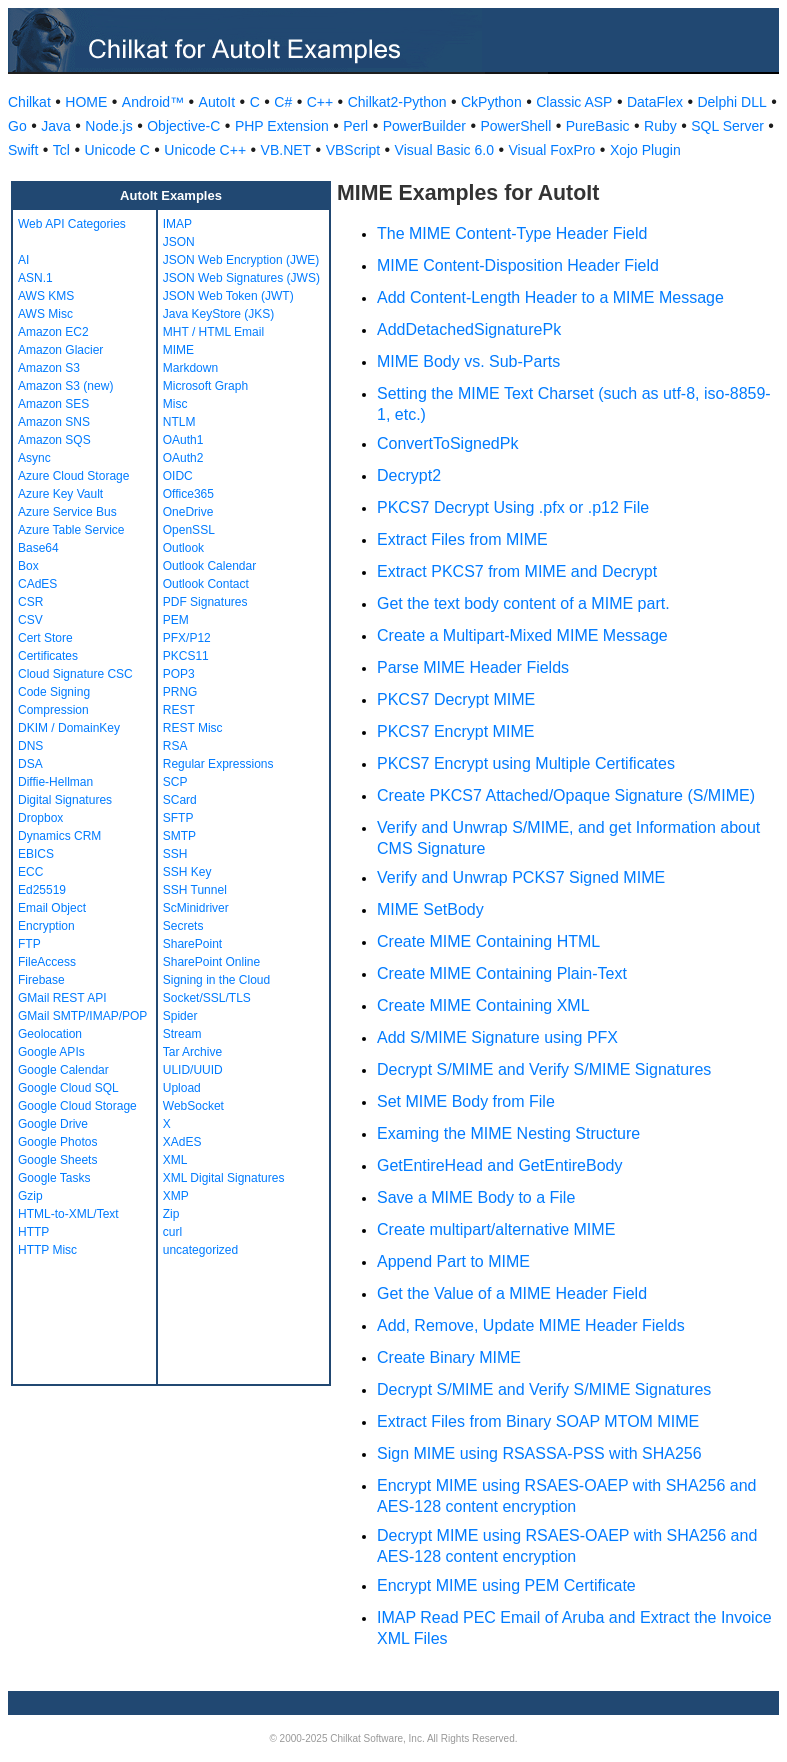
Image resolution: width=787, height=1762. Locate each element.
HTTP (33, 1232)
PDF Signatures (205, 602)
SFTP (178, 818)
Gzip (30, 1196)
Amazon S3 (49, 368)
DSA (30, 764)
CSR (30, 602)
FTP (29, 944)
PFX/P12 (187, 638)
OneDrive (188, 512)
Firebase (41, 980)
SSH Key (187, 872)
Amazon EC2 (53, 332)
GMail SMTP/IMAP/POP (82, 1016)
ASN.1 (35, 278)
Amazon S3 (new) (65, 386)
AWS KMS (46, 296)
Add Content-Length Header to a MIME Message (550, 297)
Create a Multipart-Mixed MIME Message (522, 635)
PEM (176, 620)
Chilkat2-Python (397, 102)
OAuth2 (183, 458)
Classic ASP (574, 102)
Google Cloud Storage (77, 1106)
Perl (355, 126)
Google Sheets (57, 1160)
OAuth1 (183, 440)
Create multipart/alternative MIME (496, 1229)
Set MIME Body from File (466, 1101)
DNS (30, 746)
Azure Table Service (71, 530)
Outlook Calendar (209, 566)
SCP (175, 782)
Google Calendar (63, 1070)
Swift (23, 150)
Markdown (190, 368)
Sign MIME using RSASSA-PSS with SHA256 (539, 1453)
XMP (176, 1196)
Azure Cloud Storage (73, 476)
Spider (180, 1016)
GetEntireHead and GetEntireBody (499, 1165)
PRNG (180, 692)
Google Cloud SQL (68, 1088)
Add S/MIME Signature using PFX (497, 1037)
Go (17, 126)
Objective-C (183, 126)
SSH (175, 854)
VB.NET (286, 150)
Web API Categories (72, 224)
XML (175, 1160)
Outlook (183, 548)
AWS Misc (45, 314)
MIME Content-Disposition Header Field (518, 265)
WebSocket (193, 1106)
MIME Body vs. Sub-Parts (468, 361)
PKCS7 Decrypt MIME (456, 699)
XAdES (182, 1142)
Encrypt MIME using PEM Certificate (506, 1585)
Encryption (46, 926)
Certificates (48, 656)
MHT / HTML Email (213, 332)
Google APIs (51, 1052)
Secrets (183, 926)
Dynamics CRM (59, 836)
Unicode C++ (205, 150)
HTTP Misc (47, 1250)
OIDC (178, 476)
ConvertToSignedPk (447, 443)
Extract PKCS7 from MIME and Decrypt (517, 571)
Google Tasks (54, 1178)
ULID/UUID (193, 1070)
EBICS (36, 854)
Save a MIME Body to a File (476, 1197)
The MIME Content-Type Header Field (512, 233)
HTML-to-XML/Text (68, 1214)
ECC (30, 872)
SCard (180, 800)
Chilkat (29, 102)
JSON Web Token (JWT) (228, 296)
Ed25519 (42, 890)
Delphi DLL (731, 102)
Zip (171, 1214)
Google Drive (53, 1124)
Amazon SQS (54, 440)
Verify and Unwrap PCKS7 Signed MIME (521, 877)
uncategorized (200, 1250)
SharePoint (192, 944)
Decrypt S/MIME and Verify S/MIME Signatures (544, 1069)
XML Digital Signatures (224, 1178)
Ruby (660, 126)
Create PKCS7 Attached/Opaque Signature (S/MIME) (566, 795)
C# (283, 102)
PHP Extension (282, 126)
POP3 (179, 674)
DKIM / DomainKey (69, 728)
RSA (175, 746)
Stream (182, 1034)
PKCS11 (186, 656)
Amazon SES (53, 404)
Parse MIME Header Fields (473, 667)
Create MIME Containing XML (483, 1005)
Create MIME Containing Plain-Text (502, 973)
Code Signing (54, 692)
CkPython (491, 102)
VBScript (353, 150)
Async (34, 458)
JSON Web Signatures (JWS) (241, 278)
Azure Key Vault (60, 494)
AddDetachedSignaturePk (469, 329)
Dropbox (40, 818)
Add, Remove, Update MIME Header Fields (531, 1325)
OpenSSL (189, 530)
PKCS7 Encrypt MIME (455, 731)
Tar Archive (192, 1052)
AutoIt (217, 102)
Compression (53, 710)
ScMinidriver (196, 908)
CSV (30, 620)
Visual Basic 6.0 (444, 150)
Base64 (38, 548)
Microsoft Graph (205, 386)
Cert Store (45, 638)
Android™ (153, 102)
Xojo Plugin (645, 150)
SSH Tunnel (195, 890)
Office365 (188, 494)
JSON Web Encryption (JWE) (241, 260)
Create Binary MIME (449, 1357)
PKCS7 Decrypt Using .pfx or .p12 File (513, 507)
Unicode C (116, 150)
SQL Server (727, 126)
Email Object (52, 908)
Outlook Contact (206, 584)
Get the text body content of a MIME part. (523, 603)
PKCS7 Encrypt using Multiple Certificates (526, 763)
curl (172, 1232)
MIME (178, 350)
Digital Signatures (65, 800)
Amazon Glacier (60, 350)
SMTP (179, 836)
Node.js (108, 126)
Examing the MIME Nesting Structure (508, 1133)
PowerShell (515, 126)
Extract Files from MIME (462, 539)
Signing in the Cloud (216, 980)
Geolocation (50, 1034)
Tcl (61, 150)
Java (56, 126)
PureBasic (598, 126)
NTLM (179, 422)
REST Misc (193, 728)
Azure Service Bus (67, 512)
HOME (86, 102)
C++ (320, 102)
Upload (182, 1088)
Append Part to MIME (453, 1261)
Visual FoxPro (551, 150)
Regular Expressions (218, 764)
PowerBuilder (424, 126)
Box (28, 566)
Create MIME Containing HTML (488, 941)
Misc (175, 404)
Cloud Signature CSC (75, 674)
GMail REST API (62, 998)
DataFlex (655, 102)
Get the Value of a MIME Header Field (512, 1293)
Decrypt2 (409, 475)
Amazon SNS (54, 422)
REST (179, 710)
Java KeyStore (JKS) (218, 314)
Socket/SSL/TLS (207, 998)
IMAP (177, 224)
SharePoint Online (211, 962)
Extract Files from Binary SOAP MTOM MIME (538, 1421)
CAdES (37, 584)
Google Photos (57, 1142)
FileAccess (47, 962)
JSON (179, 242)
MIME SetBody (430, 909)
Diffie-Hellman (55, 782)
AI (23, 260)
